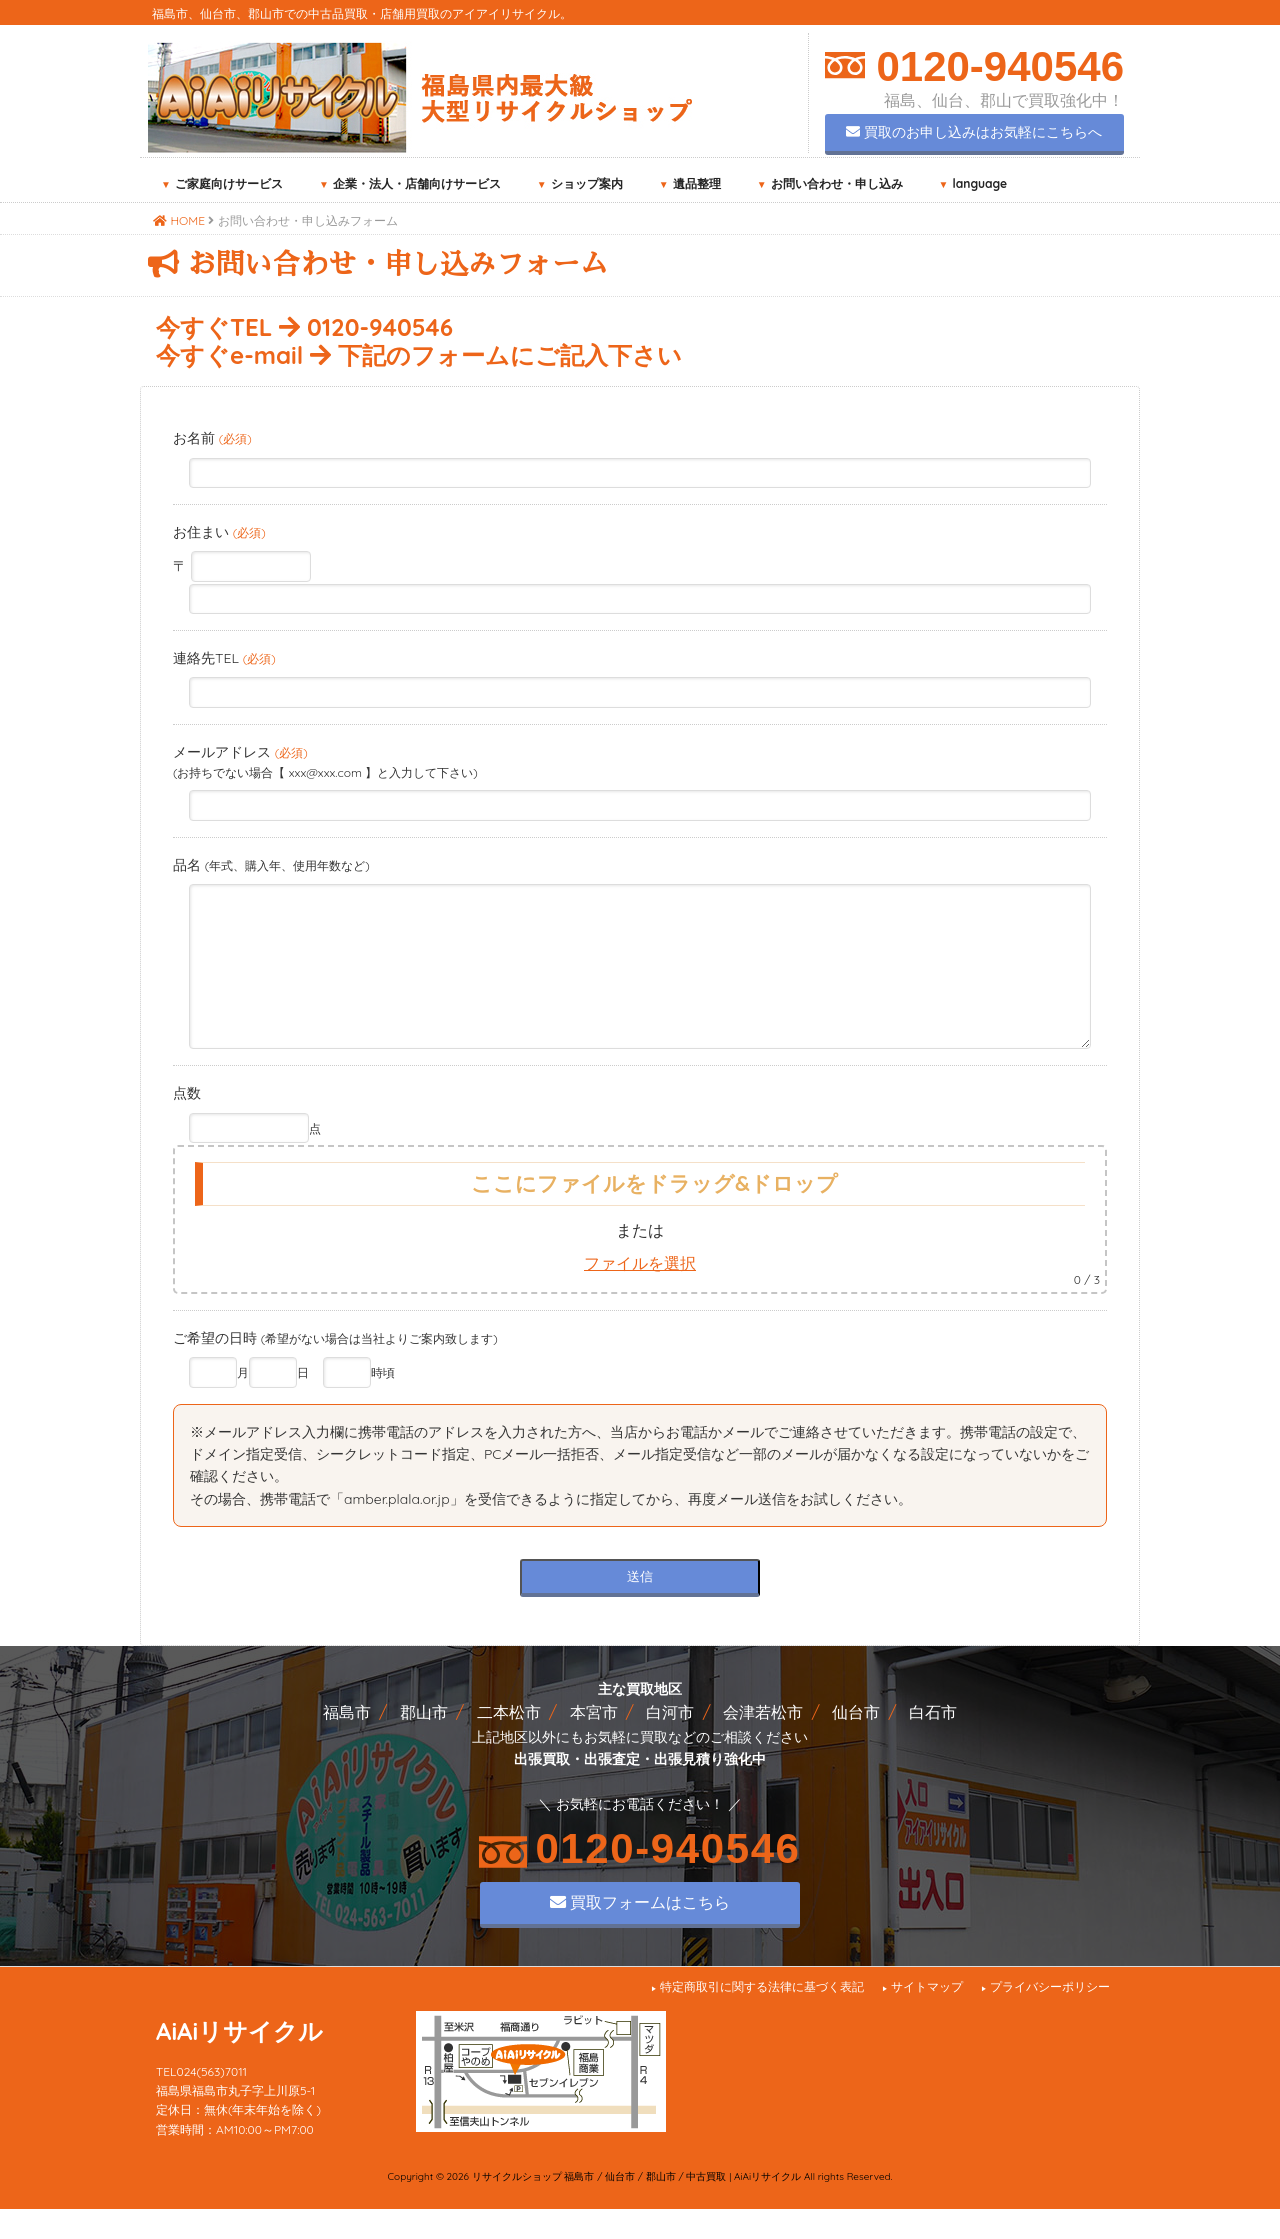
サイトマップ (927, 2016)
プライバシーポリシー (1050, 2016)
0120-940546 (994, 66)
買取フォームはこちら (640, 1932)
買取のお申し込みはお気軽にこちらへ (974, 132)
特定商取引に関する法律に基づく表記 (762, 2016)
